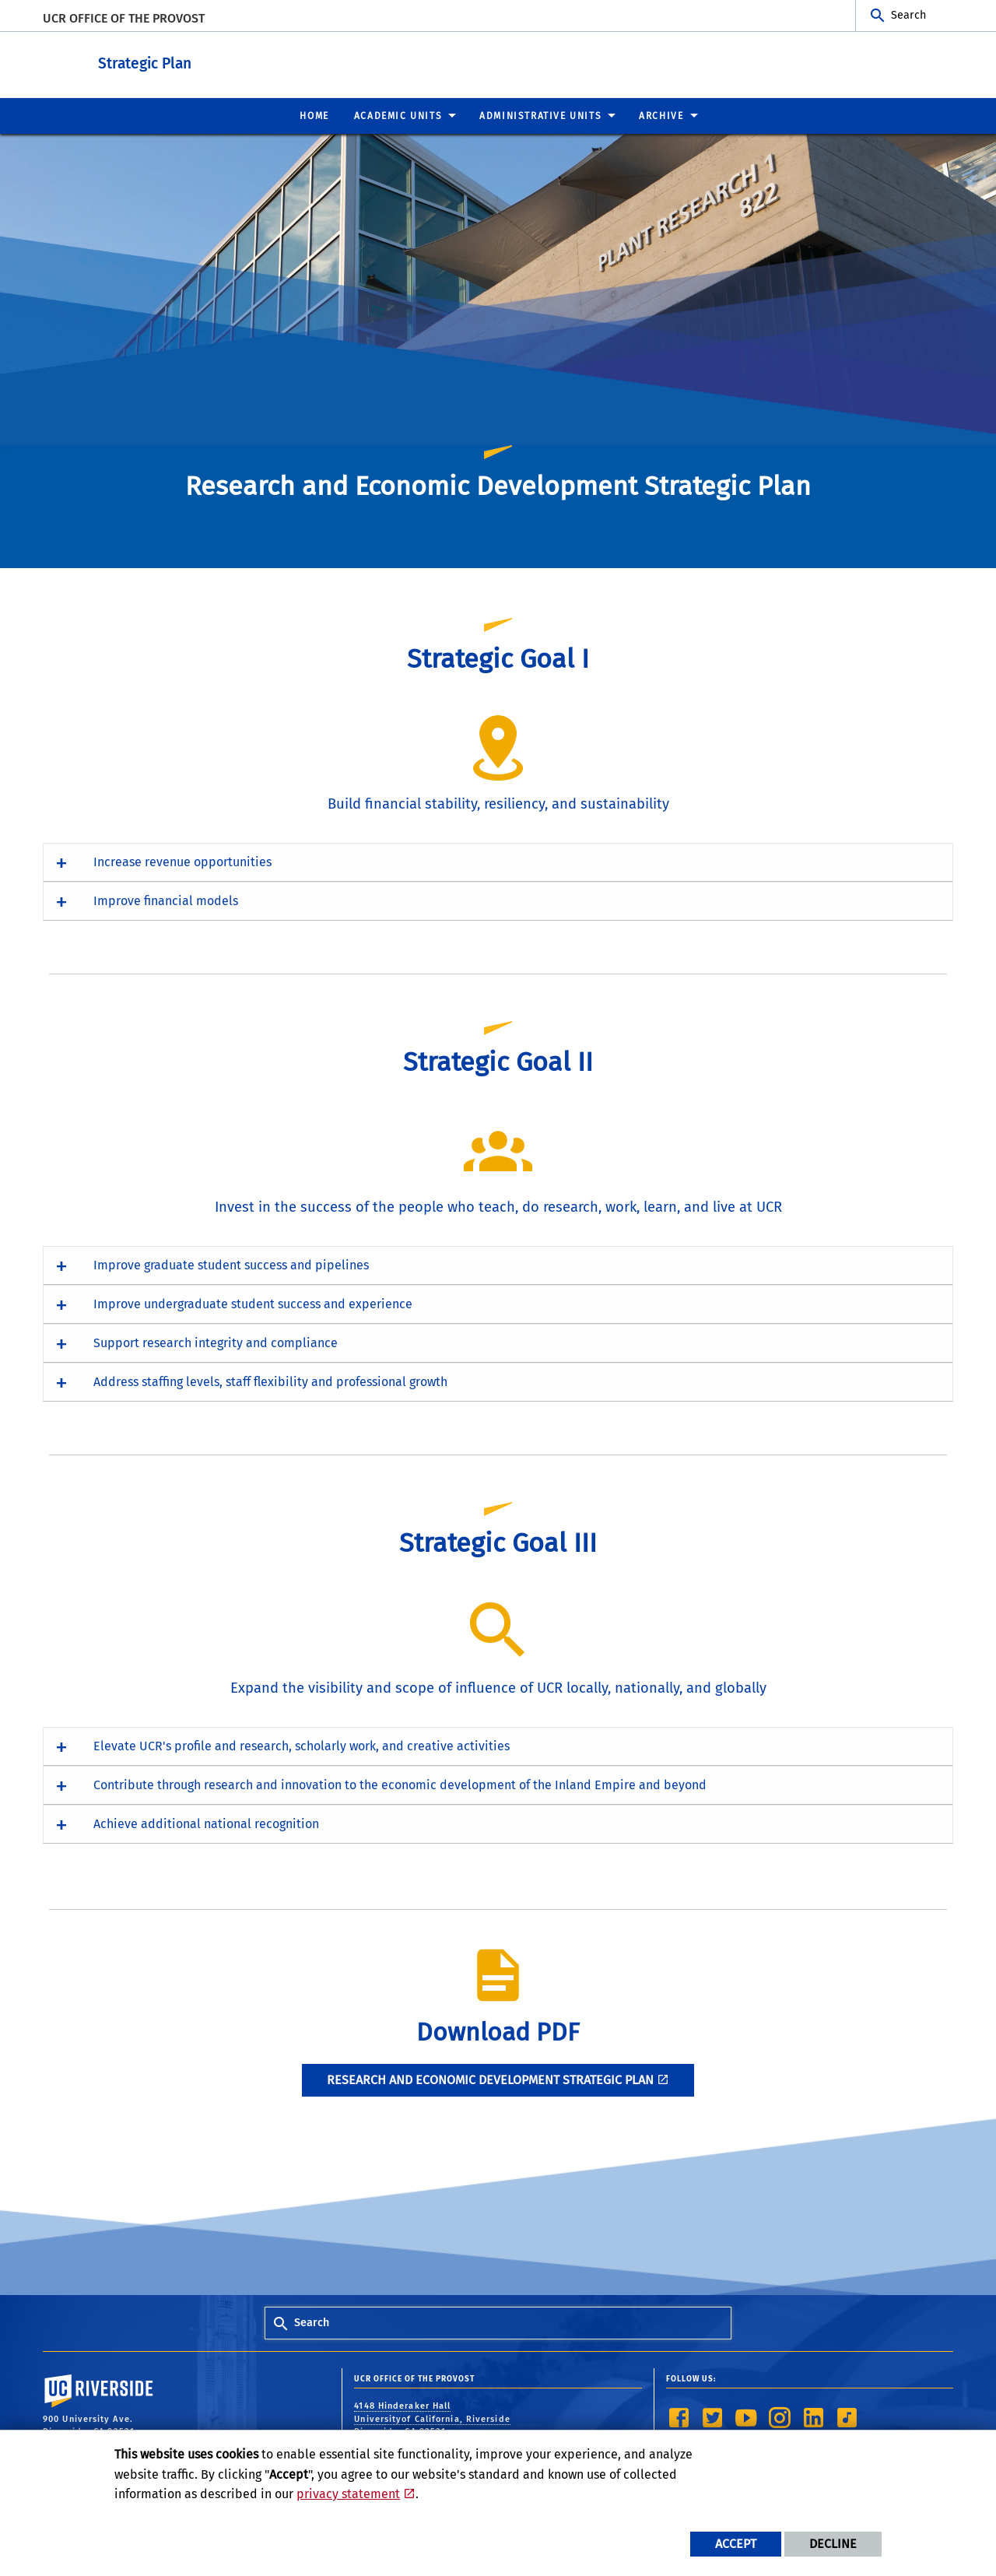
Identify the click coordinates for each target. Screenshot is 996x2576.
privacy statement (348, 2494)
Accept (735, 2543)
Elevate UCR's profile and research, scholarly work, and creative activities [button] (301, 1745)
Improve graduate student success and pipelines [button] (231, 1264)
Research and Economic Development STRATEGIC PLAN (490, 2079)
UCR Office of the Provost (124, 18)
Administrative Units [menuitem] (540, 115)
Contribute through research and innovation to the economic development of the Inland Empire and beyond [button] (400, 1784)
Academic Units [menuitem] (398, 115)
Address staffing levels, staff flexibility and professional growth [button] (270, 1381)
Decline (833, 2543)
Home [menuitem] (314, 115)
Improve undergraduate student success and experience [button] (252, 1303)
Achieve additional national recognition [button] (206, 1823)
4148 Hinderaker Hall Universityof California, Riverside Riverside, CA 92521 (432, 2418)
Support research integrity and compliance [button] (215, 1342)
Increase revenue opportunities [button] (182, 861)
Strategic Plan (241, 61)
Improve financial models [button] (165, 900)
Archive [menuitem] (661, 115)
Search (908, 15)
